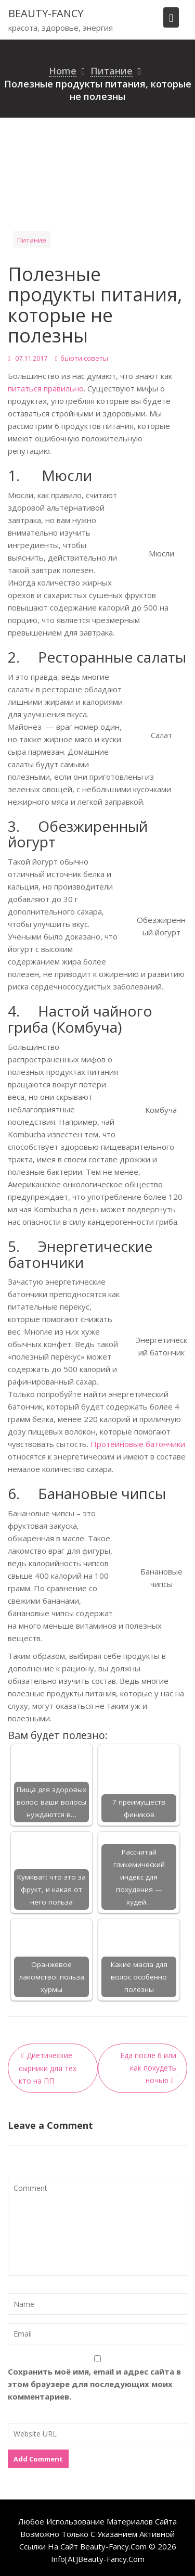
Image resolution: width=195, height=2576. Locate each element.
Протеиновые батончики (137, 1444)
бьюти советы (84, 358)
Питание (31, 240)
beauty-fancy (45, 13)
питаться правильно (46, 388)
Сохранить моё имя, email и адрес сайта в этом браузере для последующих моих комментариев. (94, 2384)
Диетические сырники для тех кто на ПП (47, 2068)
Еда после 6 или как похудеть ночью (148, 2067)
